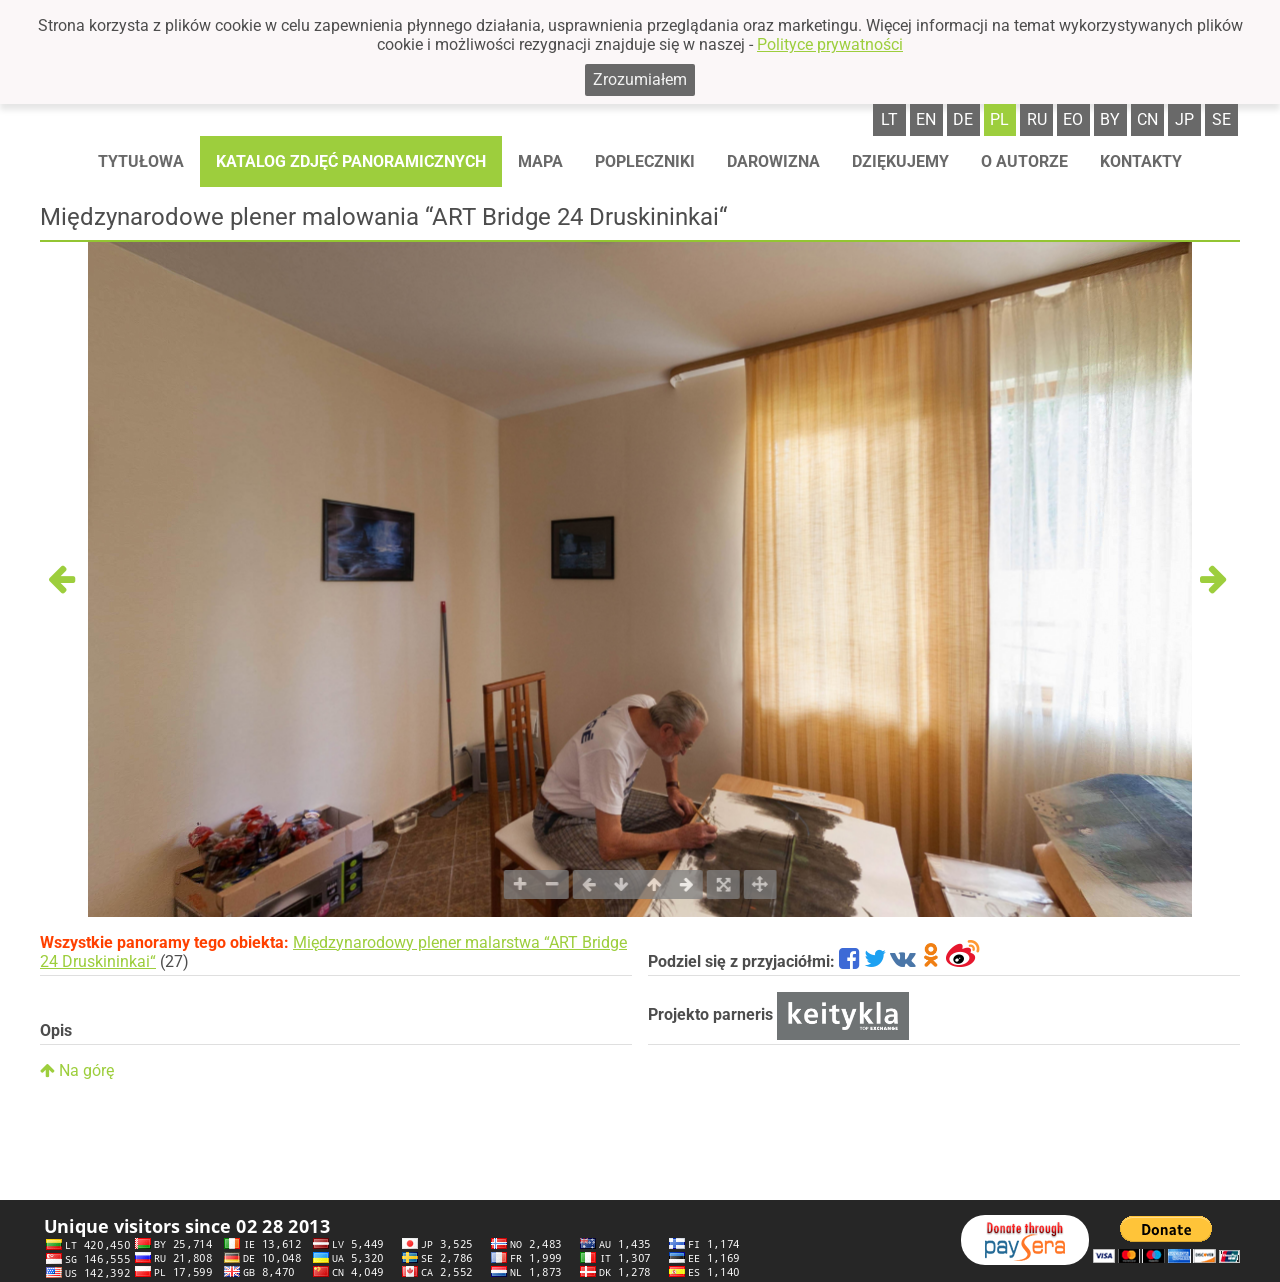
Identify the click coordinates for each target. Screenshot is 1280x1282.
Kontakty (1141, 161)
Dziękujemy (900, 161)
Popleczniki (645, 161)
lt (889, 119)
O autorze (1024, 161)
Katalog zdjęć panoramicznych (351, 161)
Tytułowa (141, 161)
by (1110, 119)
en (926, 119)
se (1221, 119)
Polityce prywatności (830, 44)
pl (999, 119)
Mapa (540, 161)
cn (1147, 119)
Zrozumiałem (640, 79)
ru (1037, 119)
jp (1184, 119)
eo (1073, 119)
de (963, 119)
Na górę (77, 1070)
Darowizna (773, 161)
